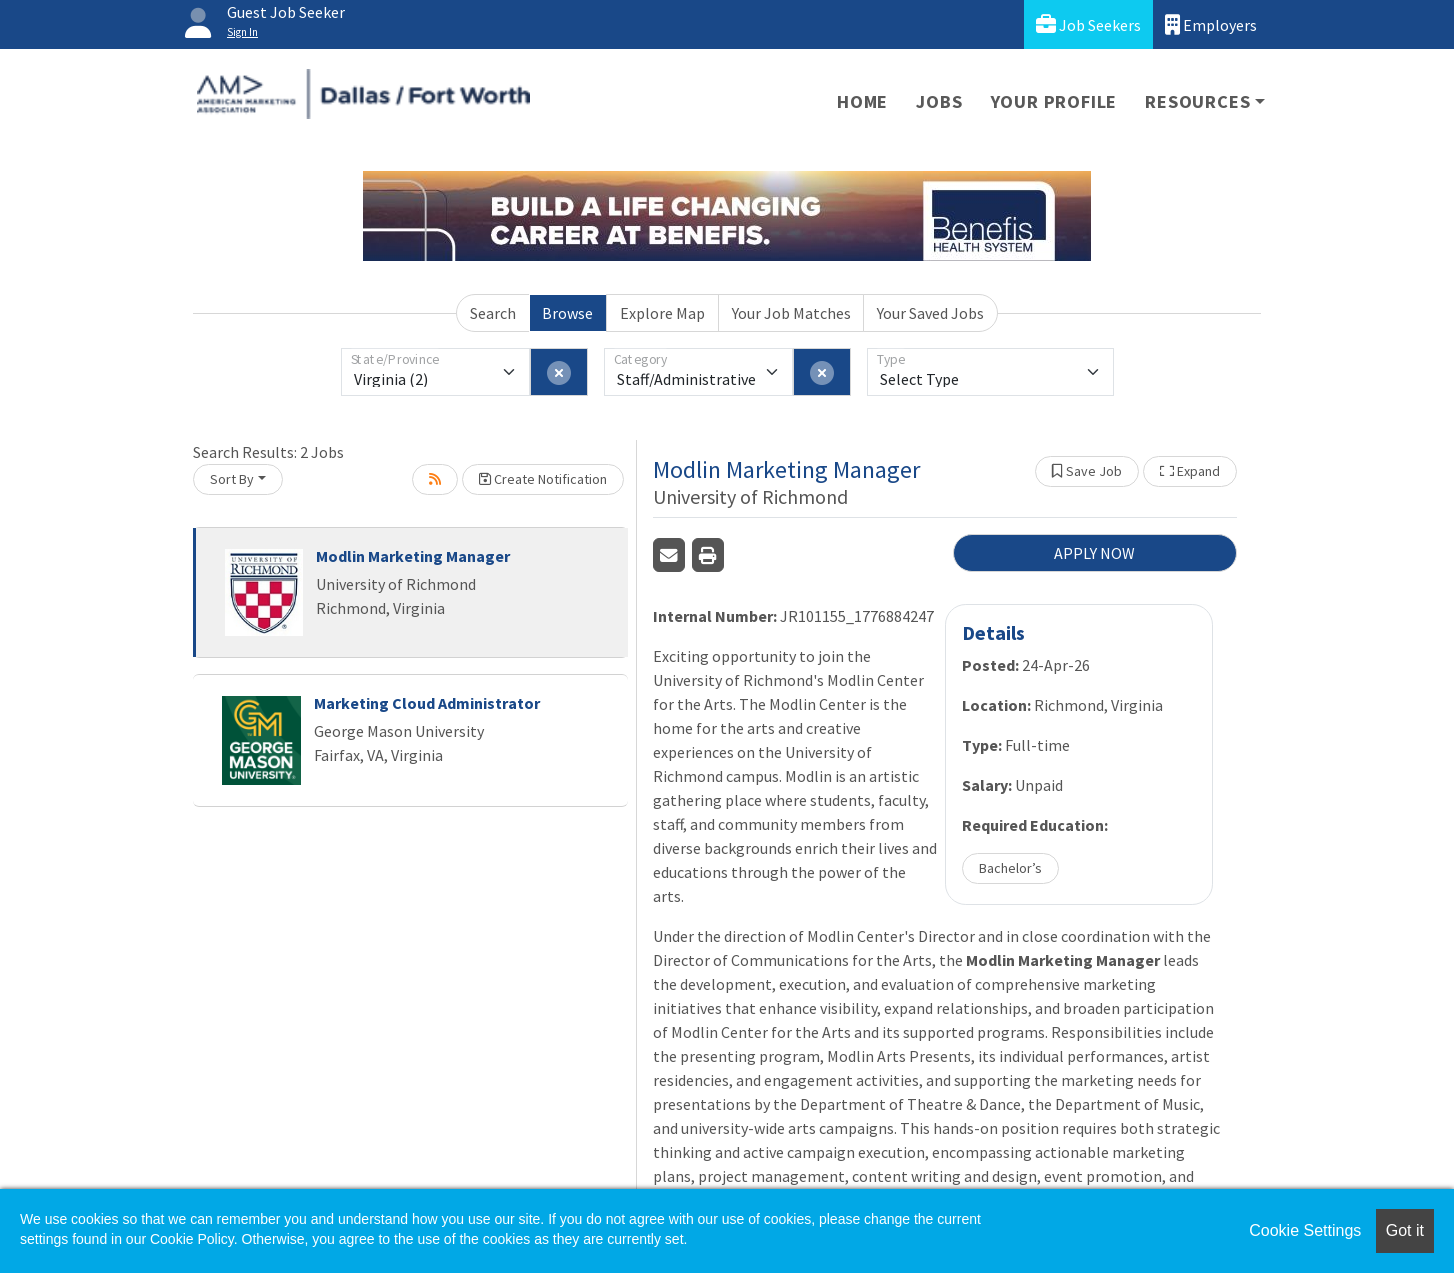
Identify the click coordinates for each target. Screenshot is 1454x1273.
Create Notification (543, 479)
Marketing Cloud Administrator (427, 703)
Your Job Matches (791, 313)
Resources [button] (1197, 101)
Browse (567, 313)
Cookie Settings (1305, 1230)
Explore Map (662, 313)
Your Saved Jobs (930, 313)
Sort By (232, 479)
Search (493, 313)
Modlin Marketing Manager (413, 556)
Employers (1211, 24)
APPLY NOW (1094, 553)
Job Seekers (1088, 24)
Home (862, 101)
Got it (1405, 1230)
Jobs (939, 101)
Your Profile (1054, 101)
